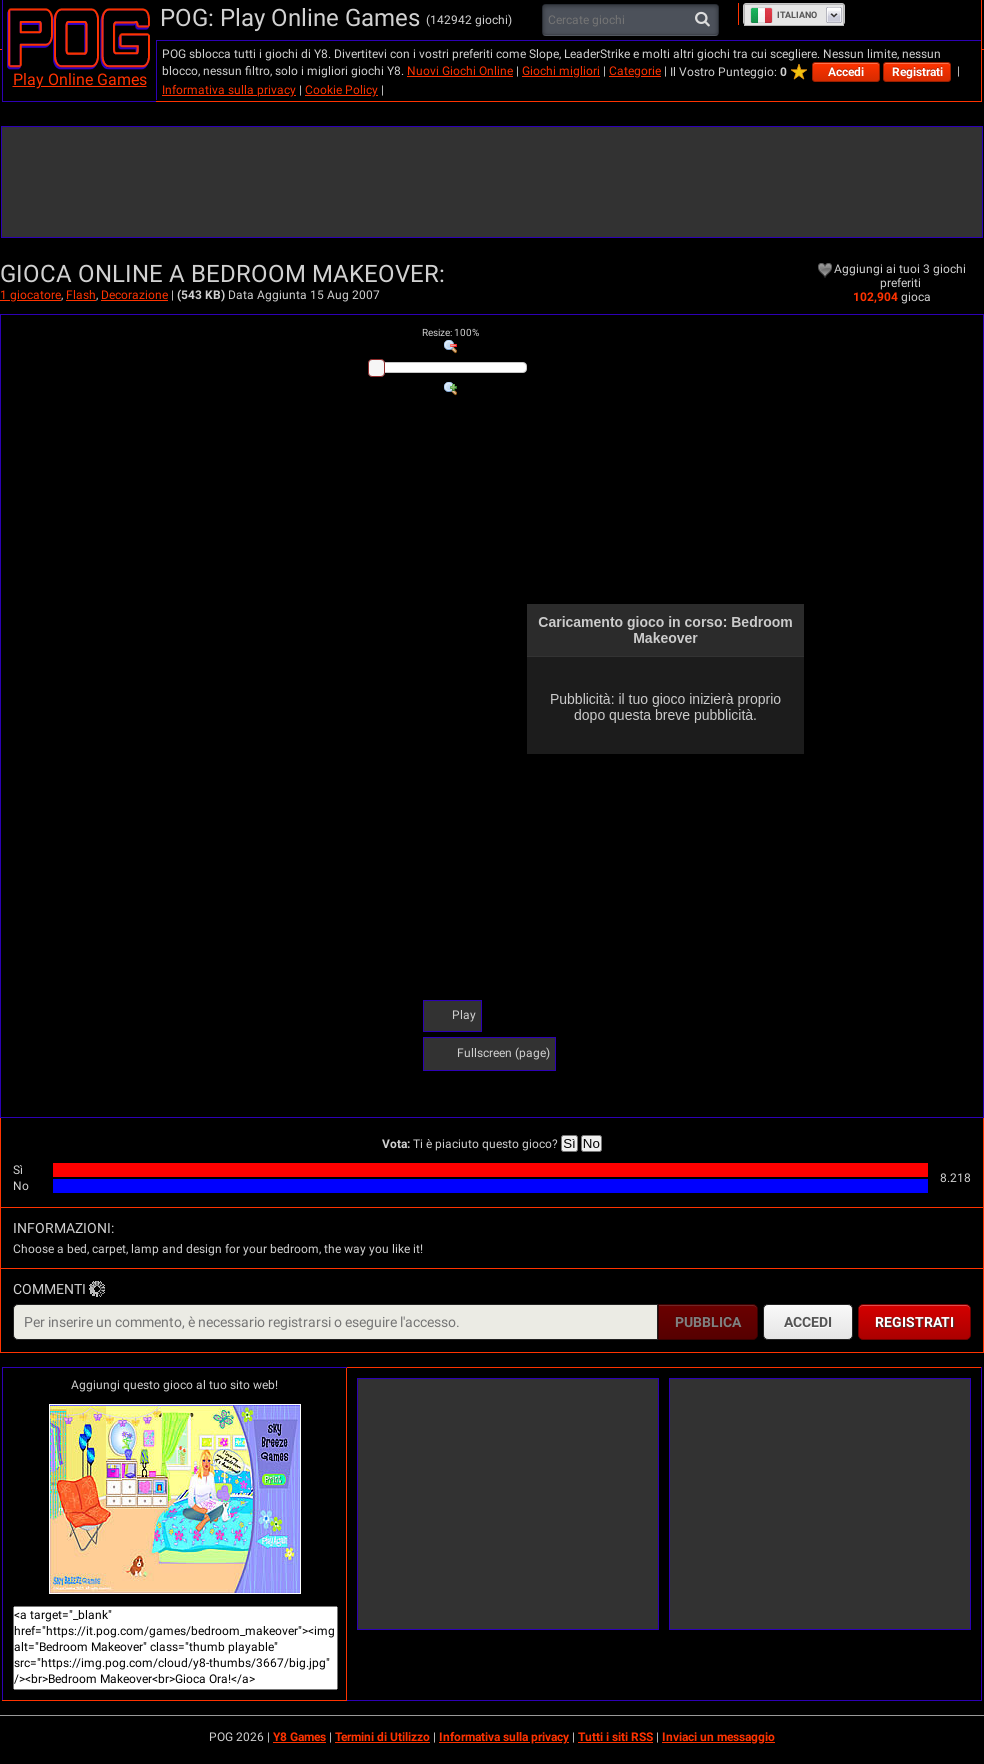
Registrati (917, 72)
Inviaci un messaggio (718, 1737)
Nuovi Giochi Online (460, 71)
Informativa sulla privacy (229, 90)
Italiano (783, 15)
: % (450, 332)
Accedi (846, 72)
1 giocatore (30, 295)
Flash (81, 295)
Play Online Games (80, 79)
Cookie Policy (341, 90)
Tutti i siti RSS (615, 1737)
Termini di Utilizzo (382, 1737)
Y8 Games (299, 1737)
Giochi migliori (561, 71)
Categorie (635, 71)
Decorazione (134, 295)
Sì (569, 1143)
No (591, 1143)
